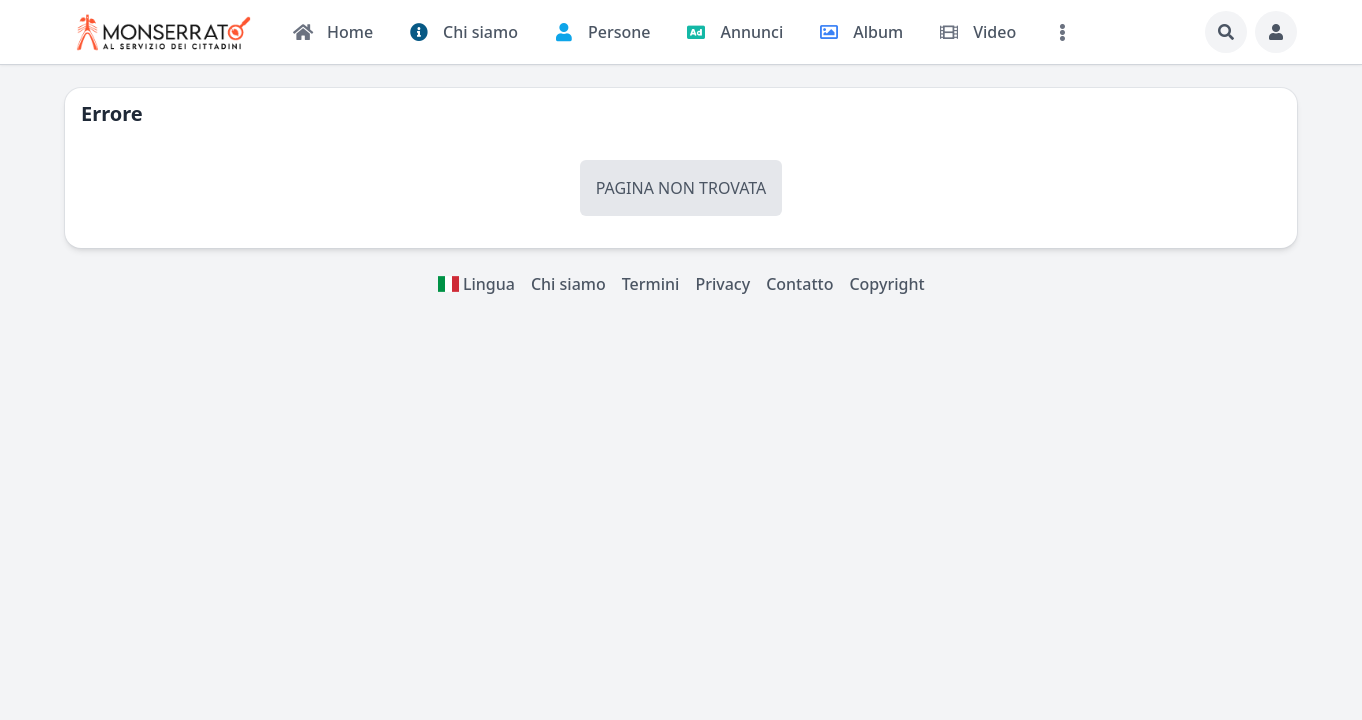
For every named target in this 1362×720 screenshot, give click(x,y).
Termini (651, 284)
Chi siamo (568, 284)
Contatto (799, 284)
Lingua (476, 284)
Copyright (886, 284)
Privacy (722, 284)
